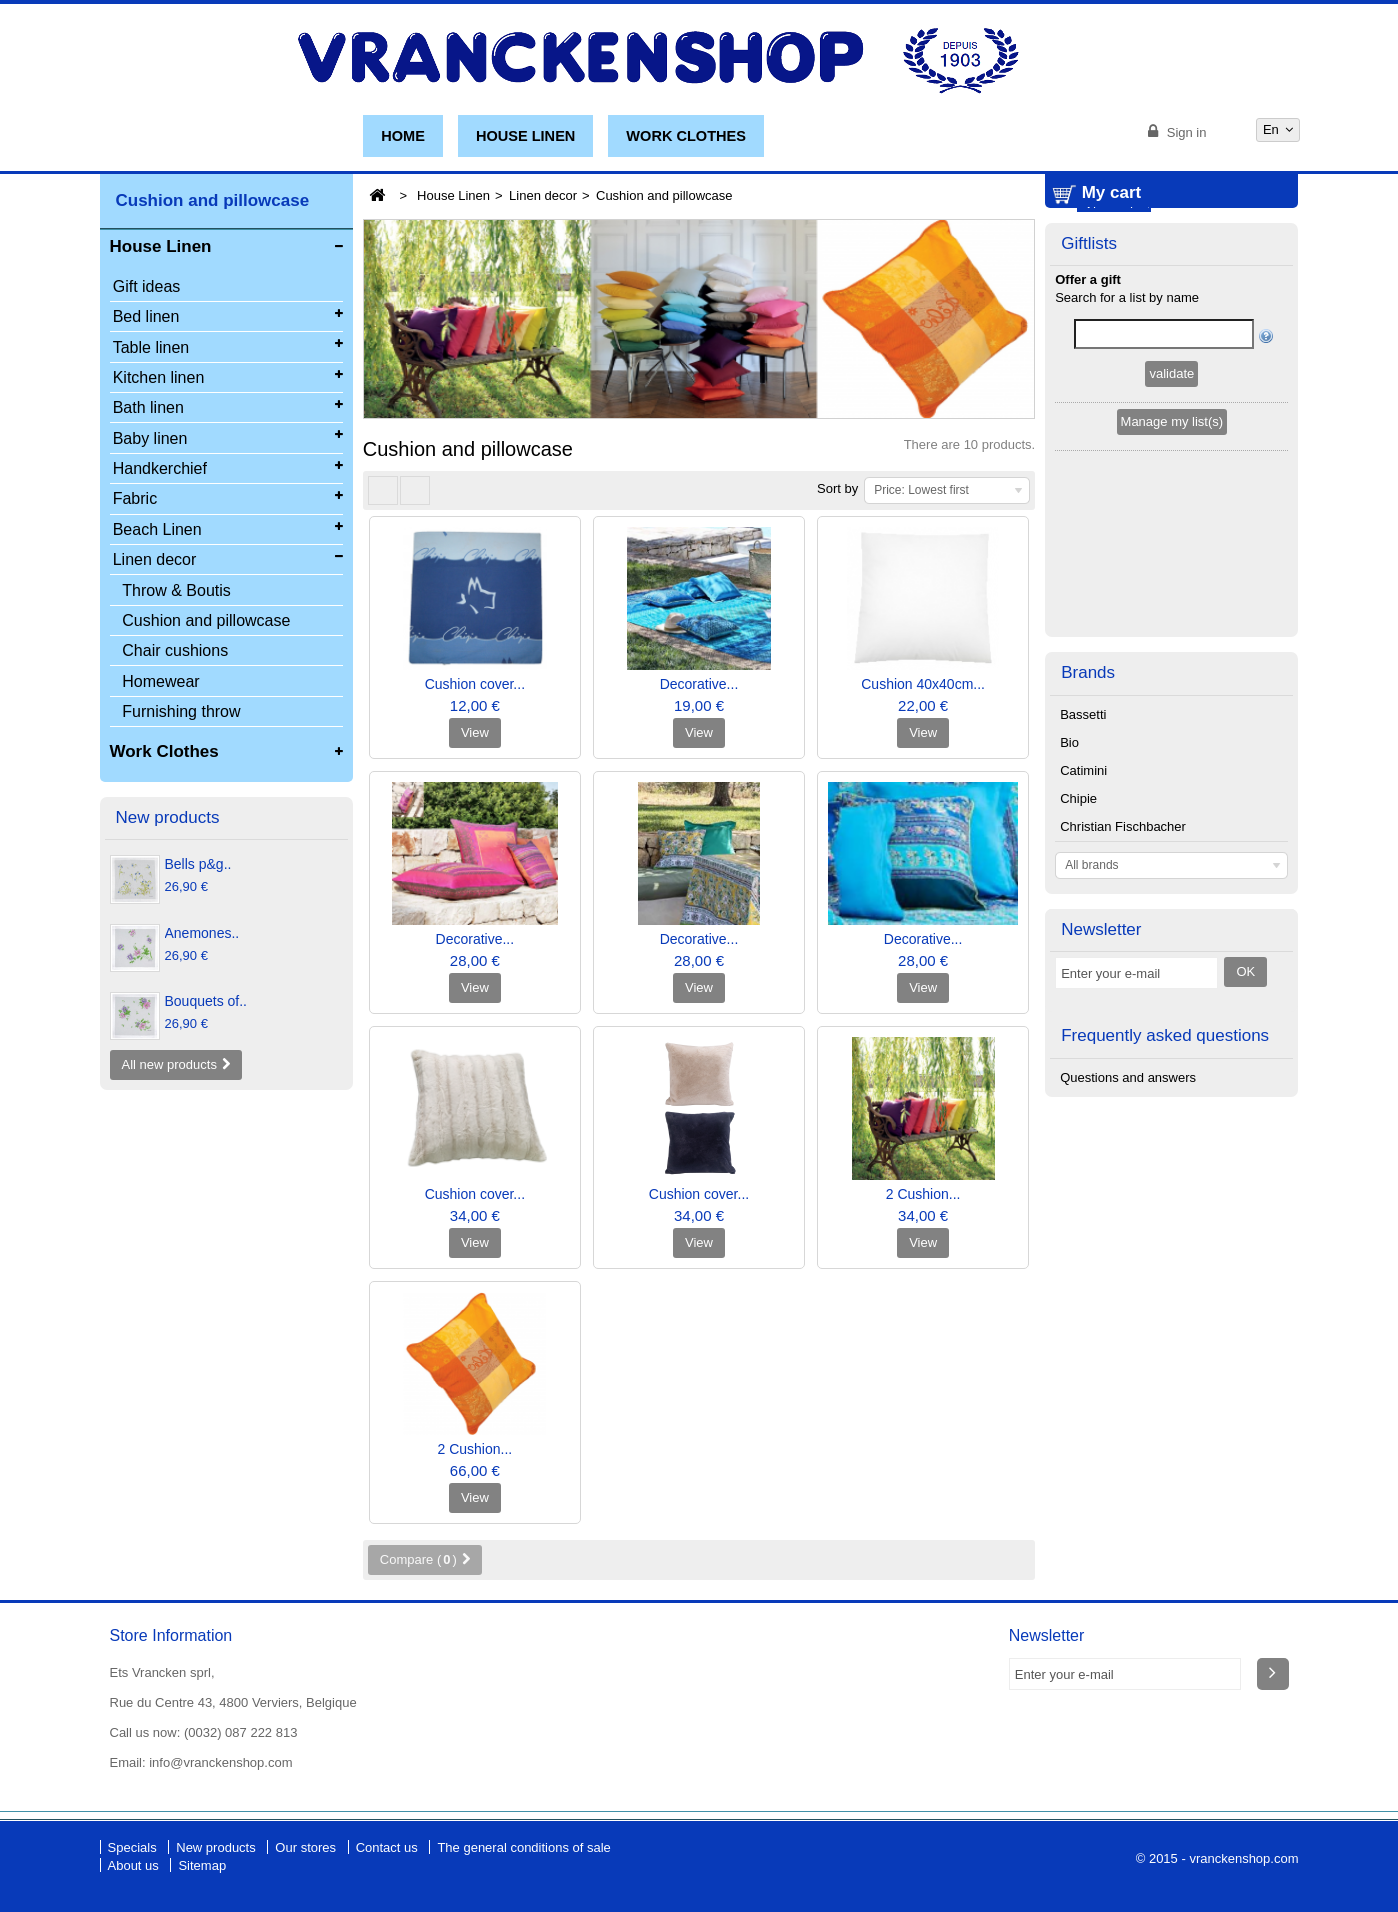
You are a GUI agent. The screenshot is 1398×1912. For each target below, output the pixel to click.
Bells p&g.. (198, 864)
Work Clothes (686, 136)
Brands (1088, 601)
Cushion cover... (475, 684)
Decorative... (699, 684)
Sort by (837, 488)
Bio (1069, 671)
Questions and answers (1128, 1006)
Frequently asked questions (1165, 964)
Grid (383, 490)
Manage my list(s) (1172, 531)
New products (168, 817)
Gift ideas (147, 286)
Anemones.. (202, 933)
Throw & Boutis (176, 590)
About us (135, 1865)
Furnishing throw (181, 711)
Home (403, 136)
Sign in (1184, 132)
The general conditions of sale (523, 1847)
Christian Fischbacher (1123, 755)
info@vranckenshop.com (220, 1762)
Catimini (1083, 699)
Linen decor (543, 195)
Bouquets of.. (206, 1001)
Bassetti (1083, 643)
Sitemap (202, 1865)
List (415, 490)
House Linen (525, 136)
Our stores (307, 1847)
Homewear (160, 681)
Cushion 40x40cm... (923, 684)
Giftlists (1089, 353)
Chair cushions (175, 650)
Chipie (1078, 727)
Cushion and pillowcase (206, 620)
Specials (134, 1847)
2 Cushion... (923, 1194)
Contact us (389, 1847)
